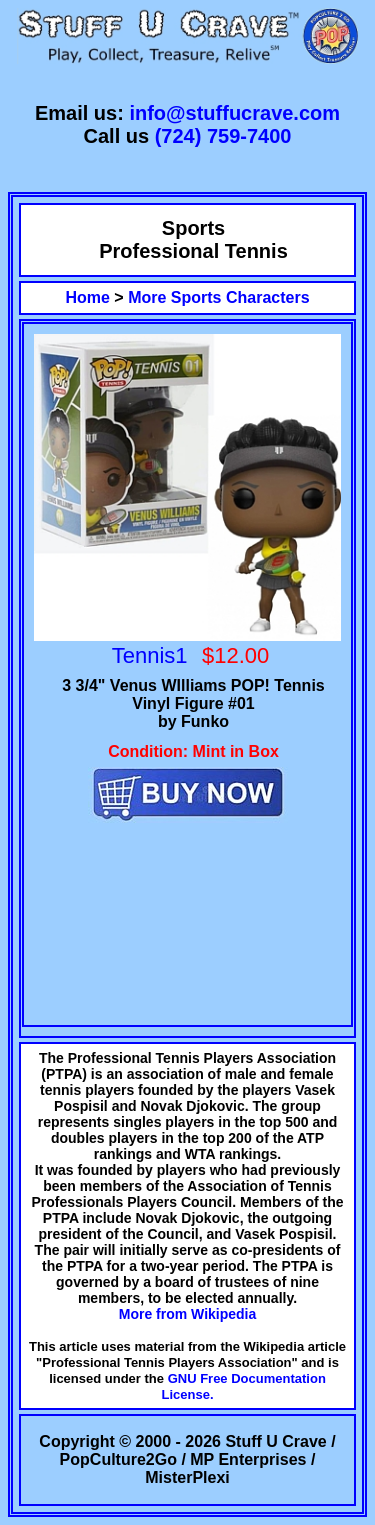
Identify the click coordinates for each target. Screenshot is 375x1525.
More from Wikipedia (188, 1314)
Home (87, 297)
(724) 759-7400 (223, 136)
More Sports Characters (218, 297)
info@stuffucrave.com (234, 113)
